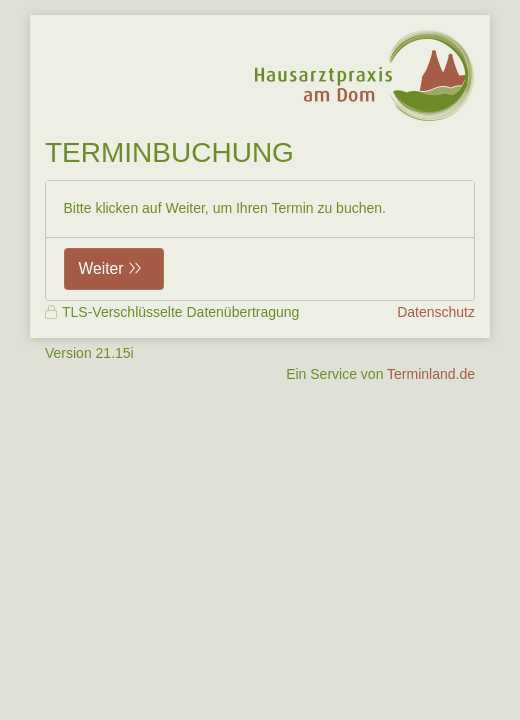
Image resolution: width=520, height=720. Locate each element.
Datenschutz (436, 312)
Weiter (101, 268)
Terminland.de (431, 374)
